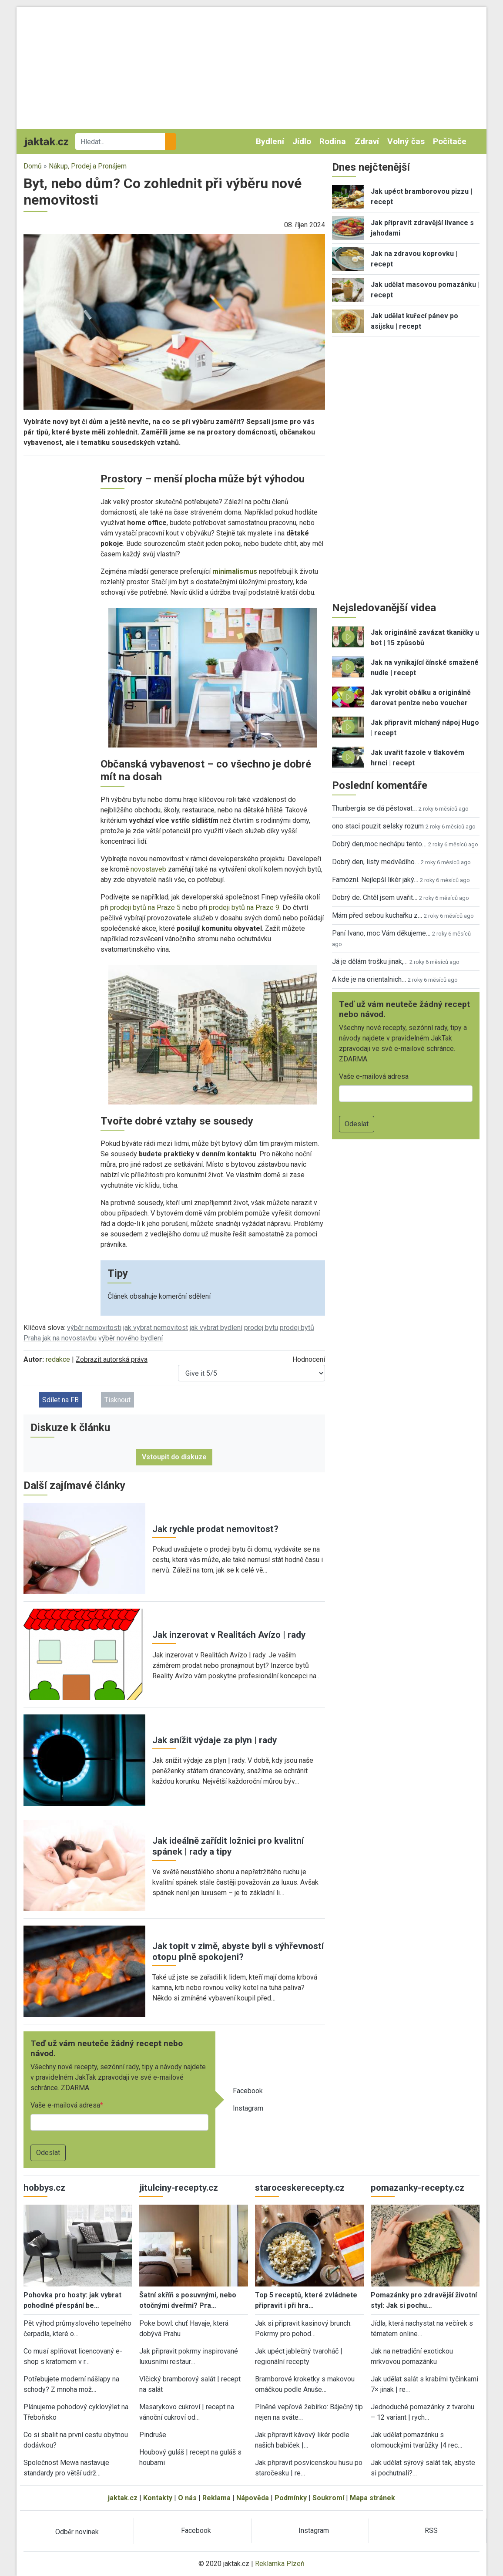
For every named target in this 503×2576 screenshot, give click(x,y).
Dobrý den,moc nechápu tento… (379, 844)
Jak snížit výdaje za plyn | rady (214, 1740)
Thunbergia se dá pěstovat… (374, 808)
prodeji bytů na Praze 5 (145, 907)
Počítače (449, 141)
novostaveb (148, 869)
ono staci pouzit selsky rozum (378, 826)
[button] (174, 321)
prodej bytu (261, 1327)
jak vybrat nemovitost (155, 1327)
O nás (187, 2498)
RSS (431, 2530)
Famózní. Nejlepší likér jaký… (375, 880)
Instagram (248, 2108)
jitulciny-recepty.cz (178, 2187)
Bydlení (270, 141)
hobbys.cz (44, 2187)
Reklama (216, 2498)
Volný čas (406, 141)
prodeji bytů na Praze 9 (244, 907)
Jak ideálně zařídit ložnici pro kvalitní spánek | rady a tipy (228, 1846)
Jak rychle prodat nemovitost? (215, 1529)
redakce (58, 1359)
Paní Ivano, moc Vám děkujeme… (381, 933)
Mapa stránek (372, 2498)
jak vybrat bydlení (216, 1327)
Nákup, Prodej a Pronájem (88, 166)
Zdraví (367, 141)
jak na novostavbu (70, 1338)
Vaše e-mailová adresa (65, 2105)
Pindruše (152, 2435)
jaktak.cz (122, 2498)
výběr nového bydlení (130, 1338)
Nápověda (252, 2498)
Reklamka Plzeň (280, 2563)
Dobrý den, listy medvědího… (375, 862)
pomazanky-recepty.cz (417, 2187)
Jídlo (301, 141)
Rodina (332, 141)
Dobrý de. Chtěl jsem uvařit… (374, 897)
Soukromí (328, 2498)
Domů (32, 166)
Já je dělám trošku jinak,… (370, 961)
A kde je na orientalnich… (369, 979)
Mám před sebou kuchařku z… (377, 915)
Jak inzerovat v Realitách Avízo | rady (228, 1635)
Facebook (248, 2091)
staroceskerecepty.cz (300, 2187)
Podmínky (291, 2498)
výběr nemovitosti (94, 1327)
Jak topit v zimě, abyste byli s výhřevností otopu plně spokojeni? (238, 1951)
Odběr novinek (77, 2532)
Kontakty (157, 2498)
